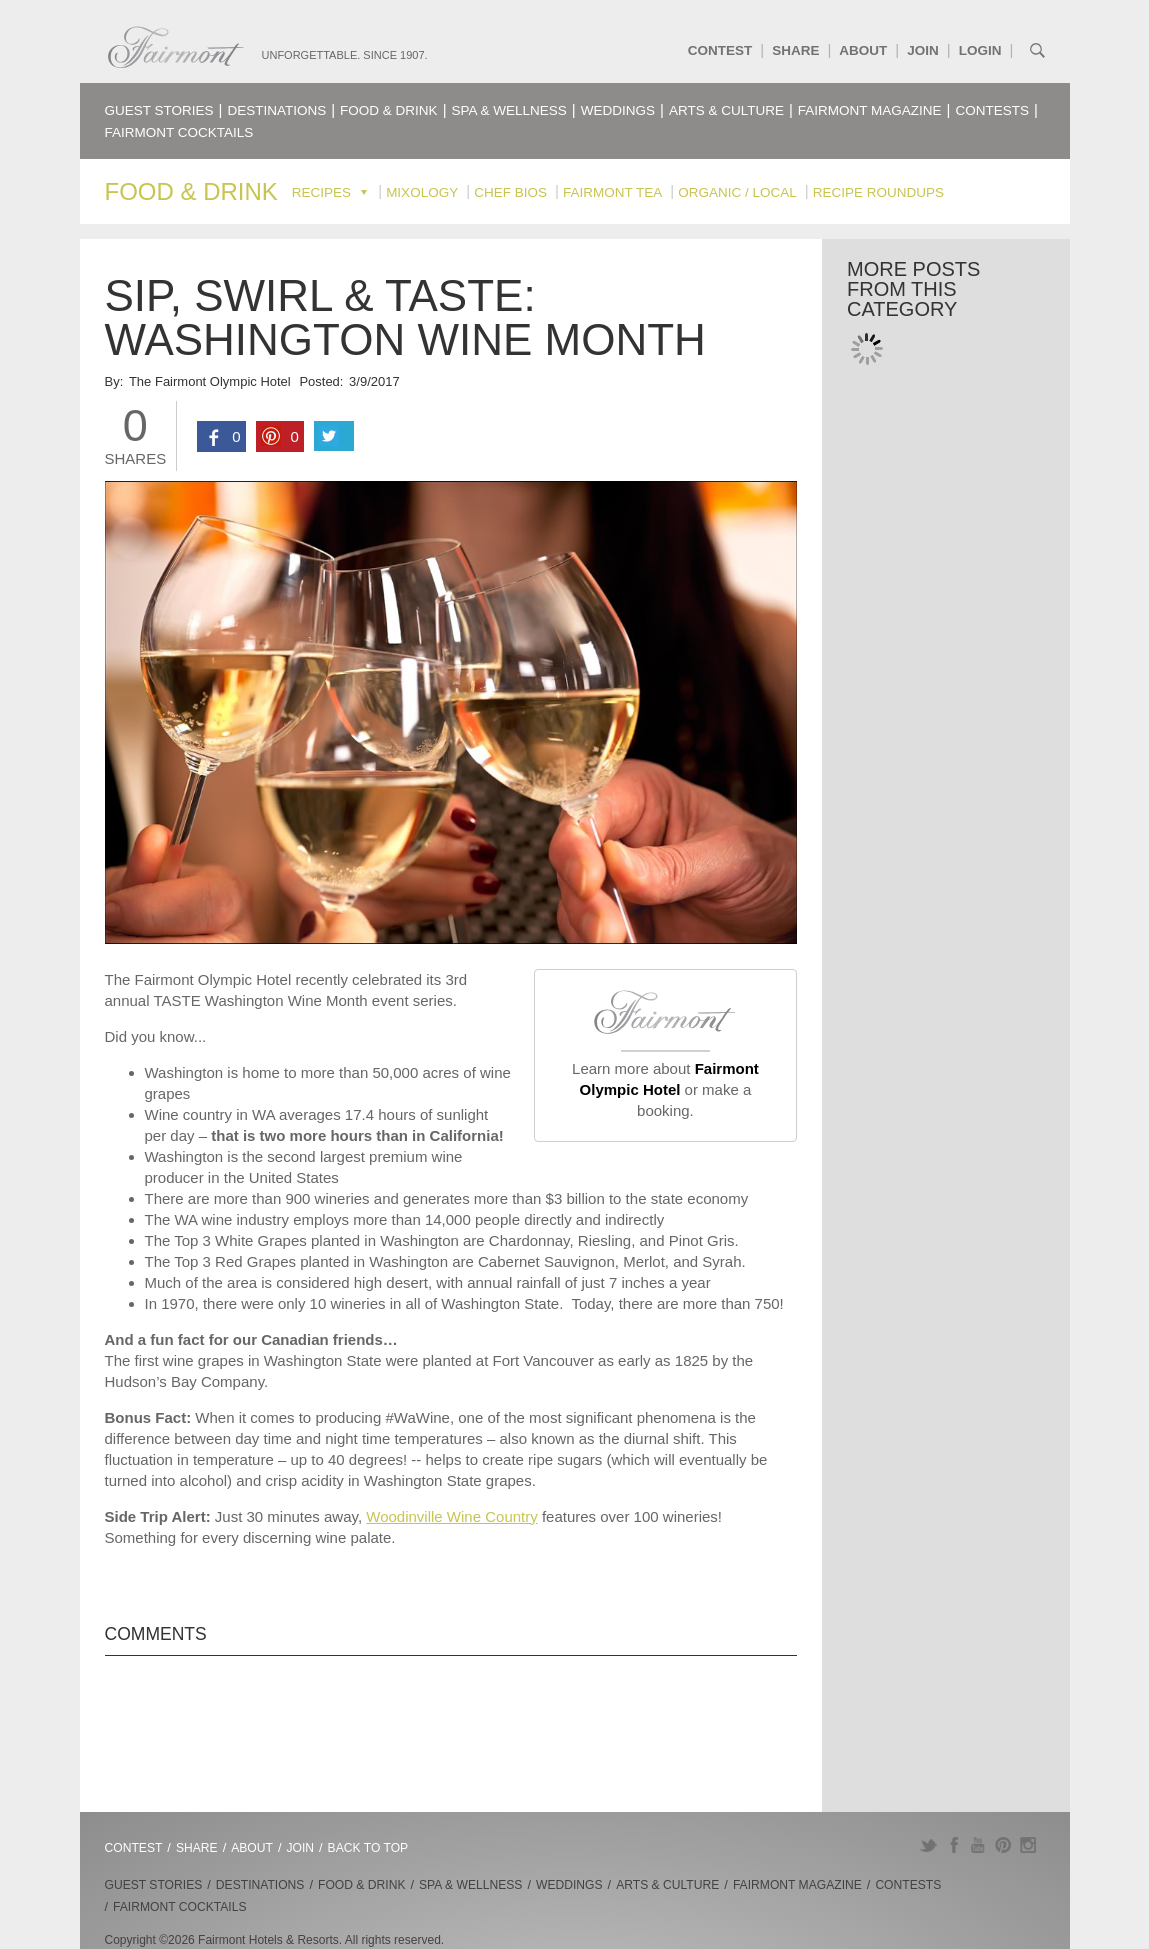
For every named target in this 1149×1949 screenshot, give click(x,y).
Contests (993, 110)
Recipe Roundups (878, 192)
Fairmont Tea (612, 192)
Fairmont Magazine (870, 110)
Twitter (928, 1845)
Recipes (321, 192)
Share (795, 50)
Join (923, 50)
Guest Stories (159, 110)
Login (980, 50)
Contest (720, 50)
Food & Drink (389, 110)
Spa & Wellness (509, 110)
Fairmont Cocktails (179, 132)
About (863, 50)
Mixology (422, 192)
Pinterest (1003, 1845)
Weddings (618, 110)
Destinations (276, 110)
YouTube (978, 1845)
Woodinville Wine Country (451, 1516)
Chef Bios (510, 192)
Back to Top (368, 1848)
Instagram (1028, 1845)
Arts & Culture (726, 110)
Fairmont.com (176, 47)
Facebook (953, 1845)
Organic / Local (737, 192)
